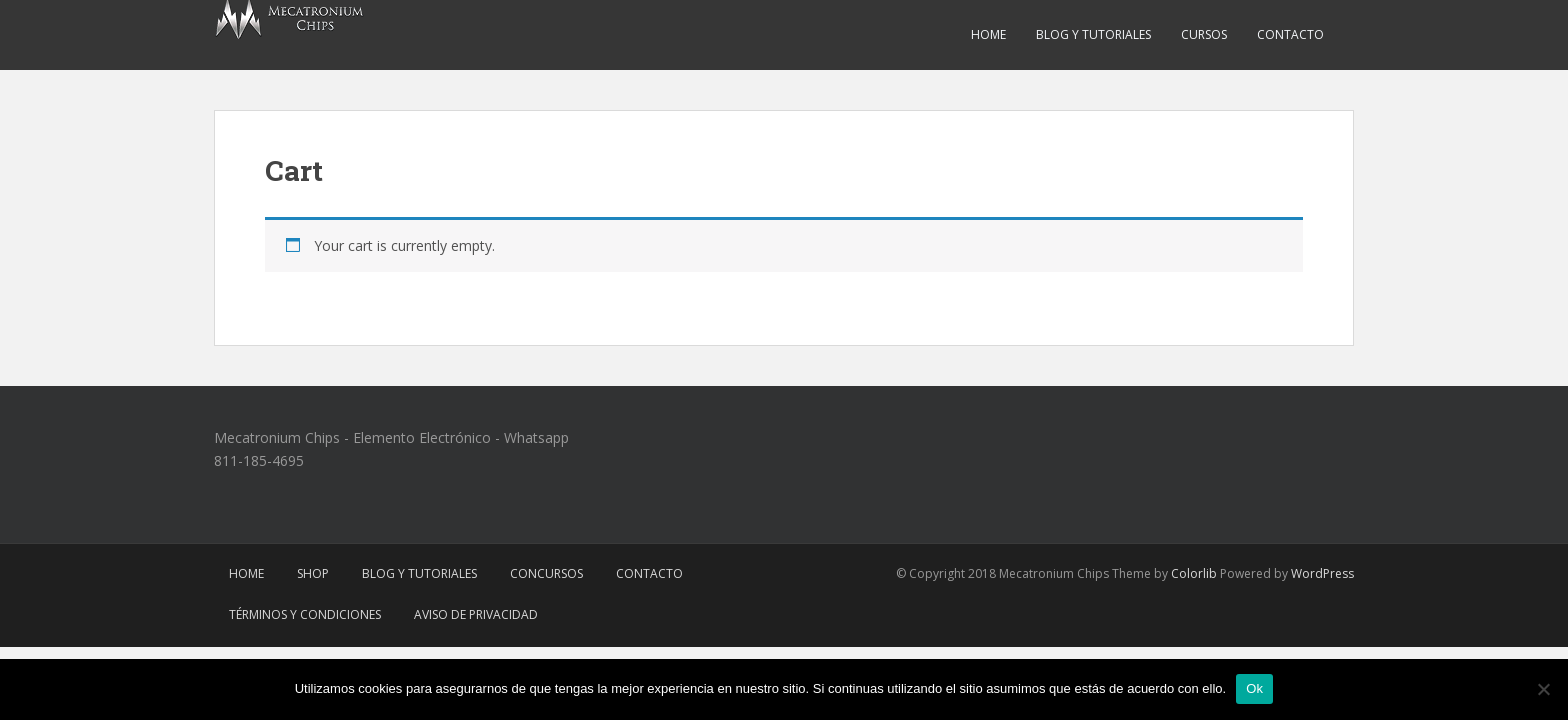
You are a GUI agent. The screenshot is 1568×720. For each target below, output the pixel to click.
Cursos (1204, 34)
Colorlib (1194, 573)
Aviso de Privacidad (476, 614)
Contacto (1290, 34)
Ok (1254, 688)
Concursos (546, 573)
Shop (313, 573)
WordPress (1322, 573)
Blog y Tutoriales (1093, 34)
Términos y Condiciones (305, 614)
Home (988, 34)
